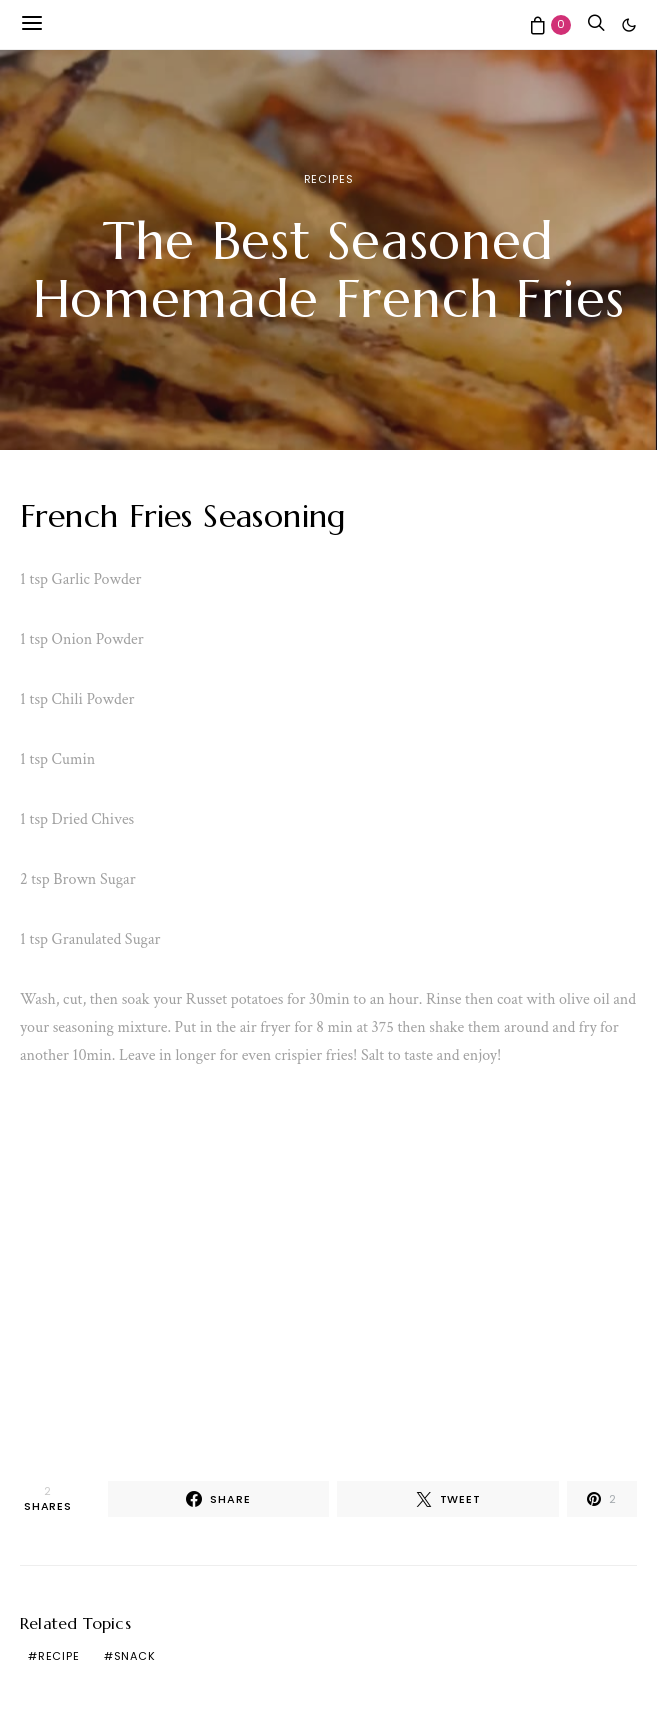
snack (135, 1656)
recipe (59, 1656)
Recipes (329, 179)
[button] (629, 25)
